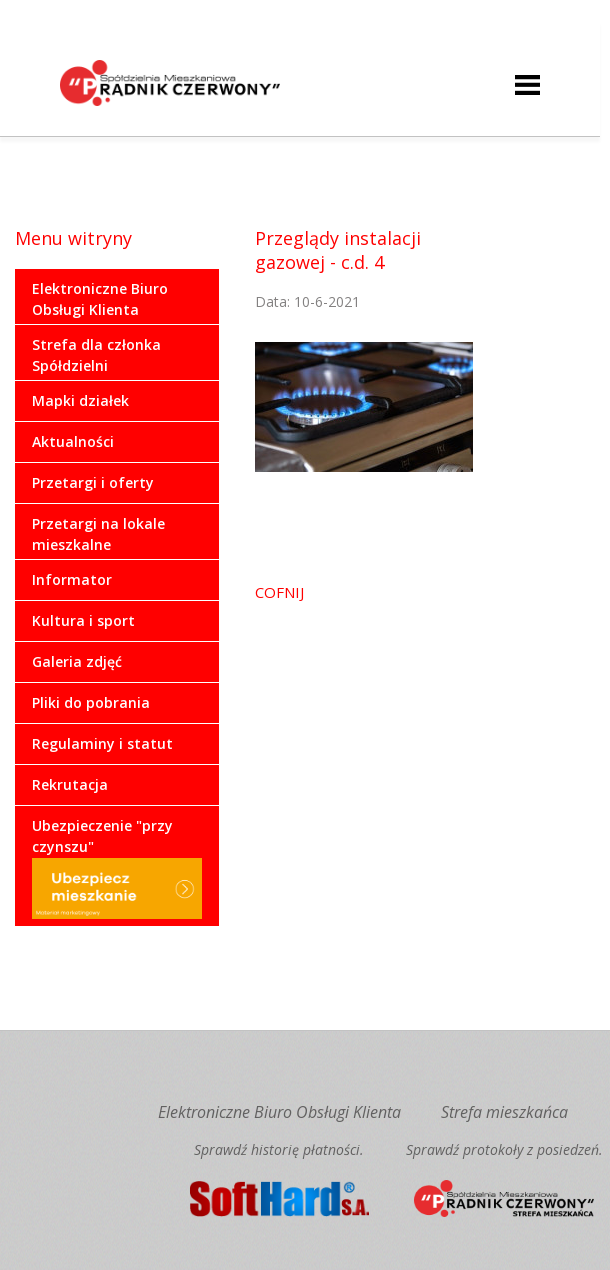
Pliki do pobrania (91, 702)
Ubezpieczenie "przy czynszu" (117, 867)
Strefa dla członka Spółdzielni (96, 355)
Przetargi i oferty (93, 482)
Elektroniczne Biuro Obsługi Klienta (100, 299)
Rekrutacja (70, 784)
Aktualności (73, 441)
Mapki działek (80, 400)
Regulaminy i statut (102, 743)
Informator (72, 579)
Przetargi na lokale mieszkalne (98, 534)
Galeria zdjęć (77, 661)
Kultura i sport (83, 620)
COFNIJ (279, 592)
